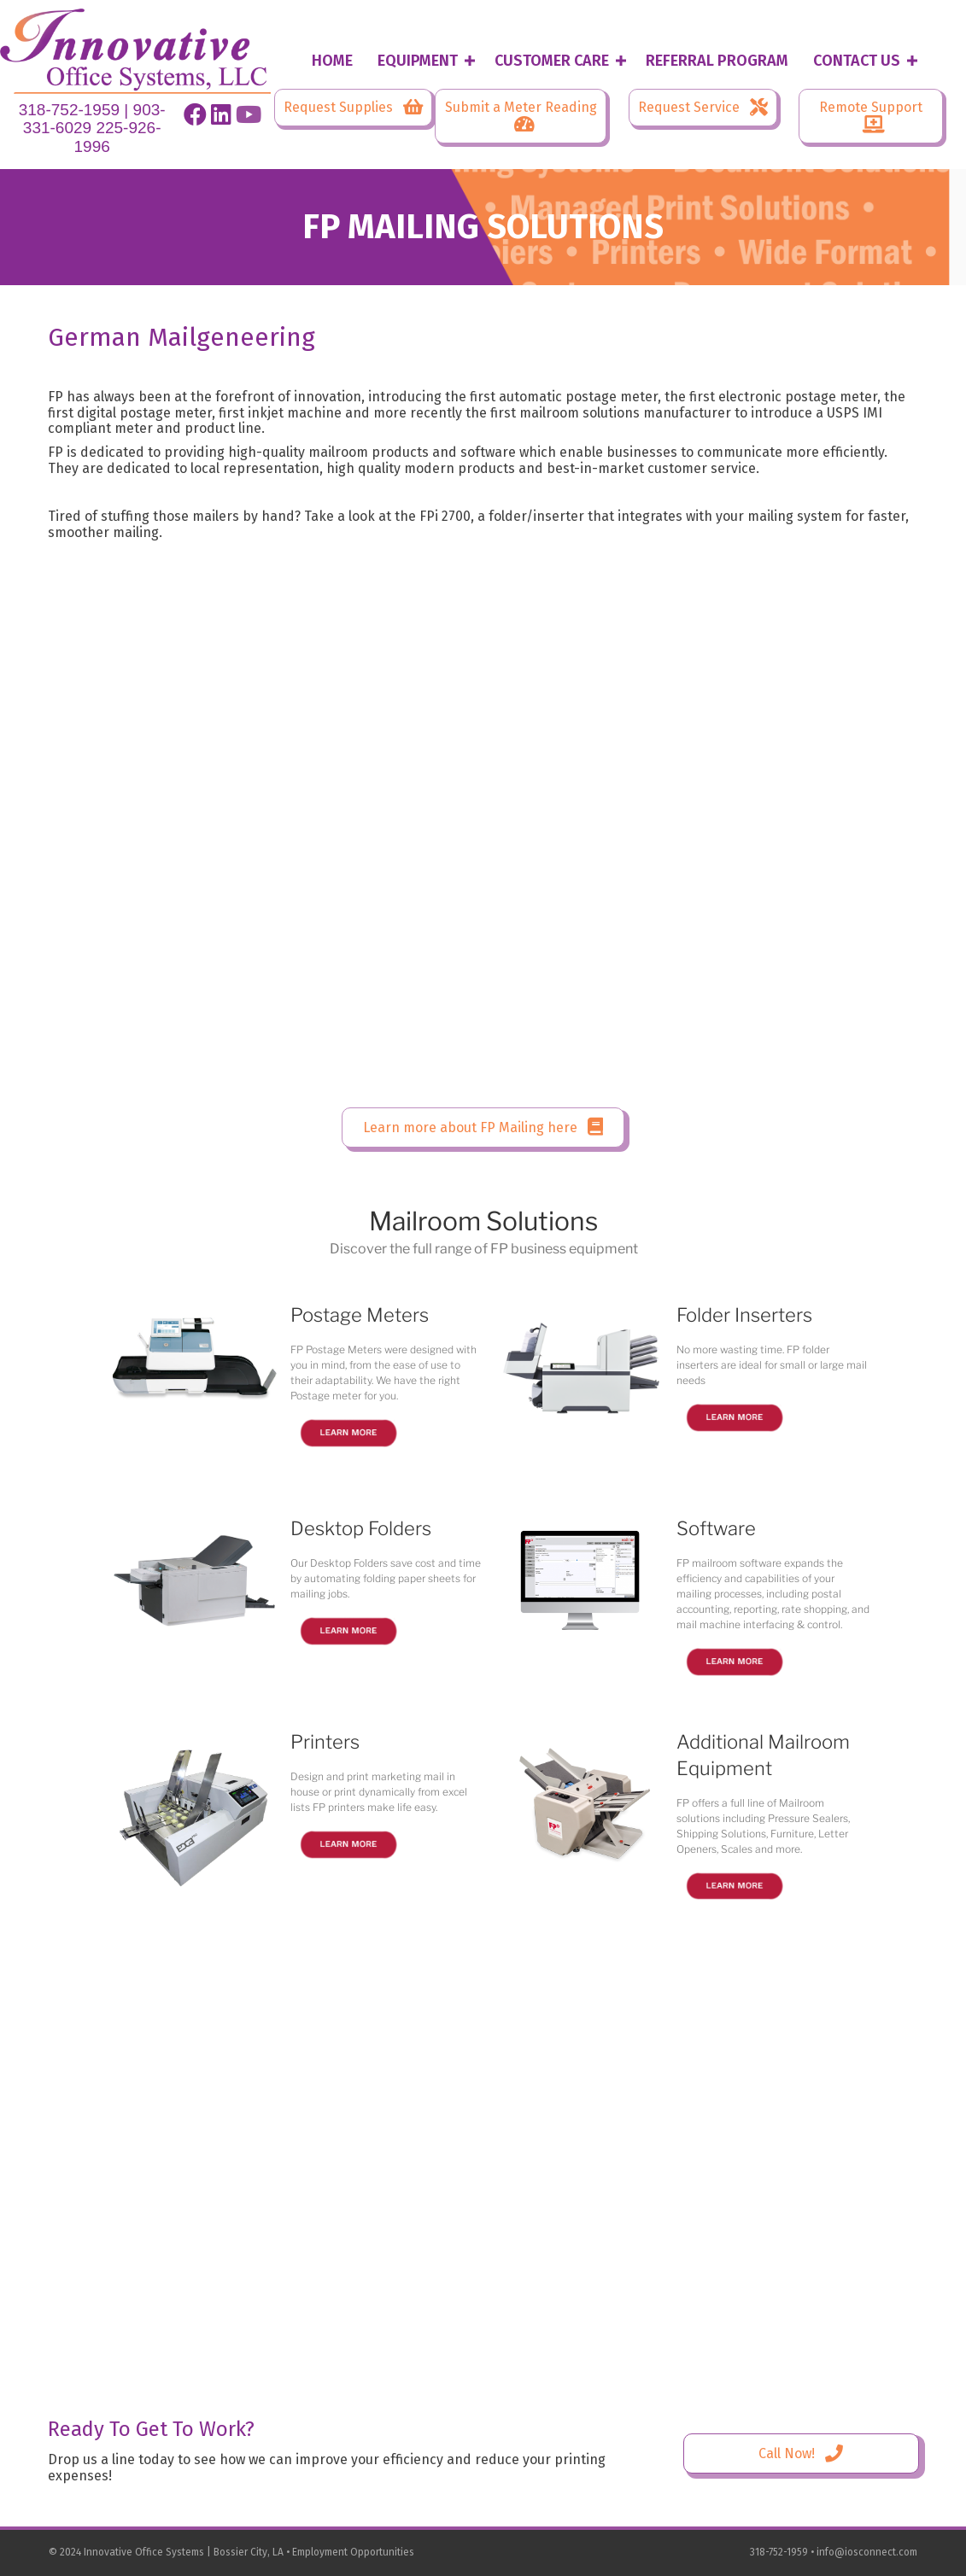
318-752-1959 (69, 110)
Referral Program (717, 60)
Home (332, 60)
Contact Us (856, 60)
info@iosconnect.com (867, 2552)
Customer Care (552, 60)
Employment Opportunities (353, 2552)
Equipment (418, 60)
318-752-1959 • (783, 2552)
